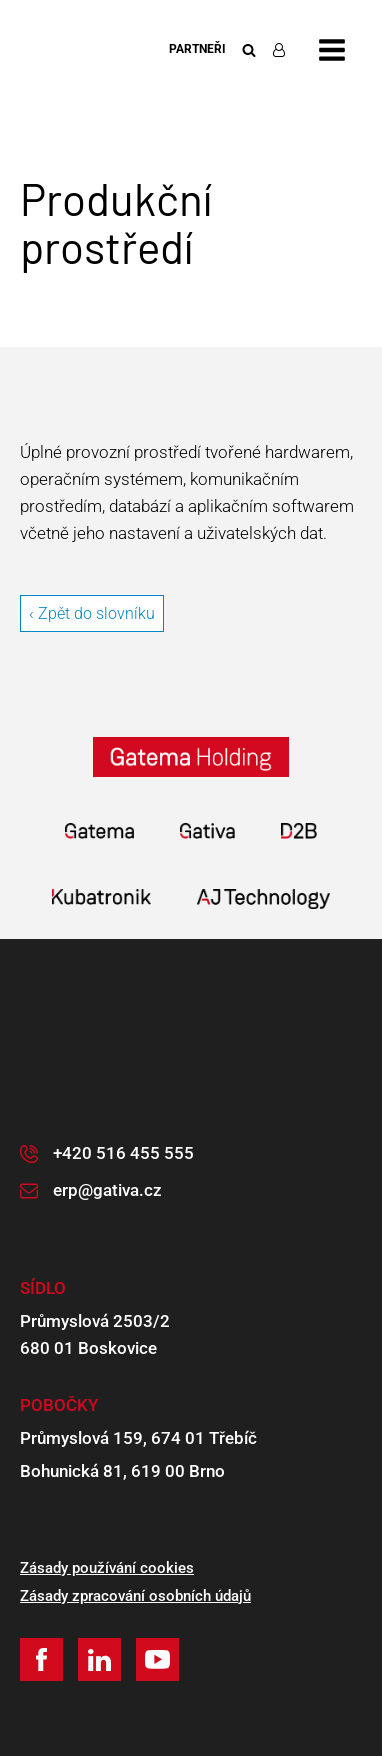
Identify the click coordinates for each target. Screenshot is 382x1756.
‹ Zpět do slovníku (92, 613)
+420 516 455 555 (123, 1153)
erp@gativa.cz (107, 1190)
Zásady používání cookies (107, 1568)
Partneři (197, 49)
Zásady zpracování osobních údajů (135, 1596)
